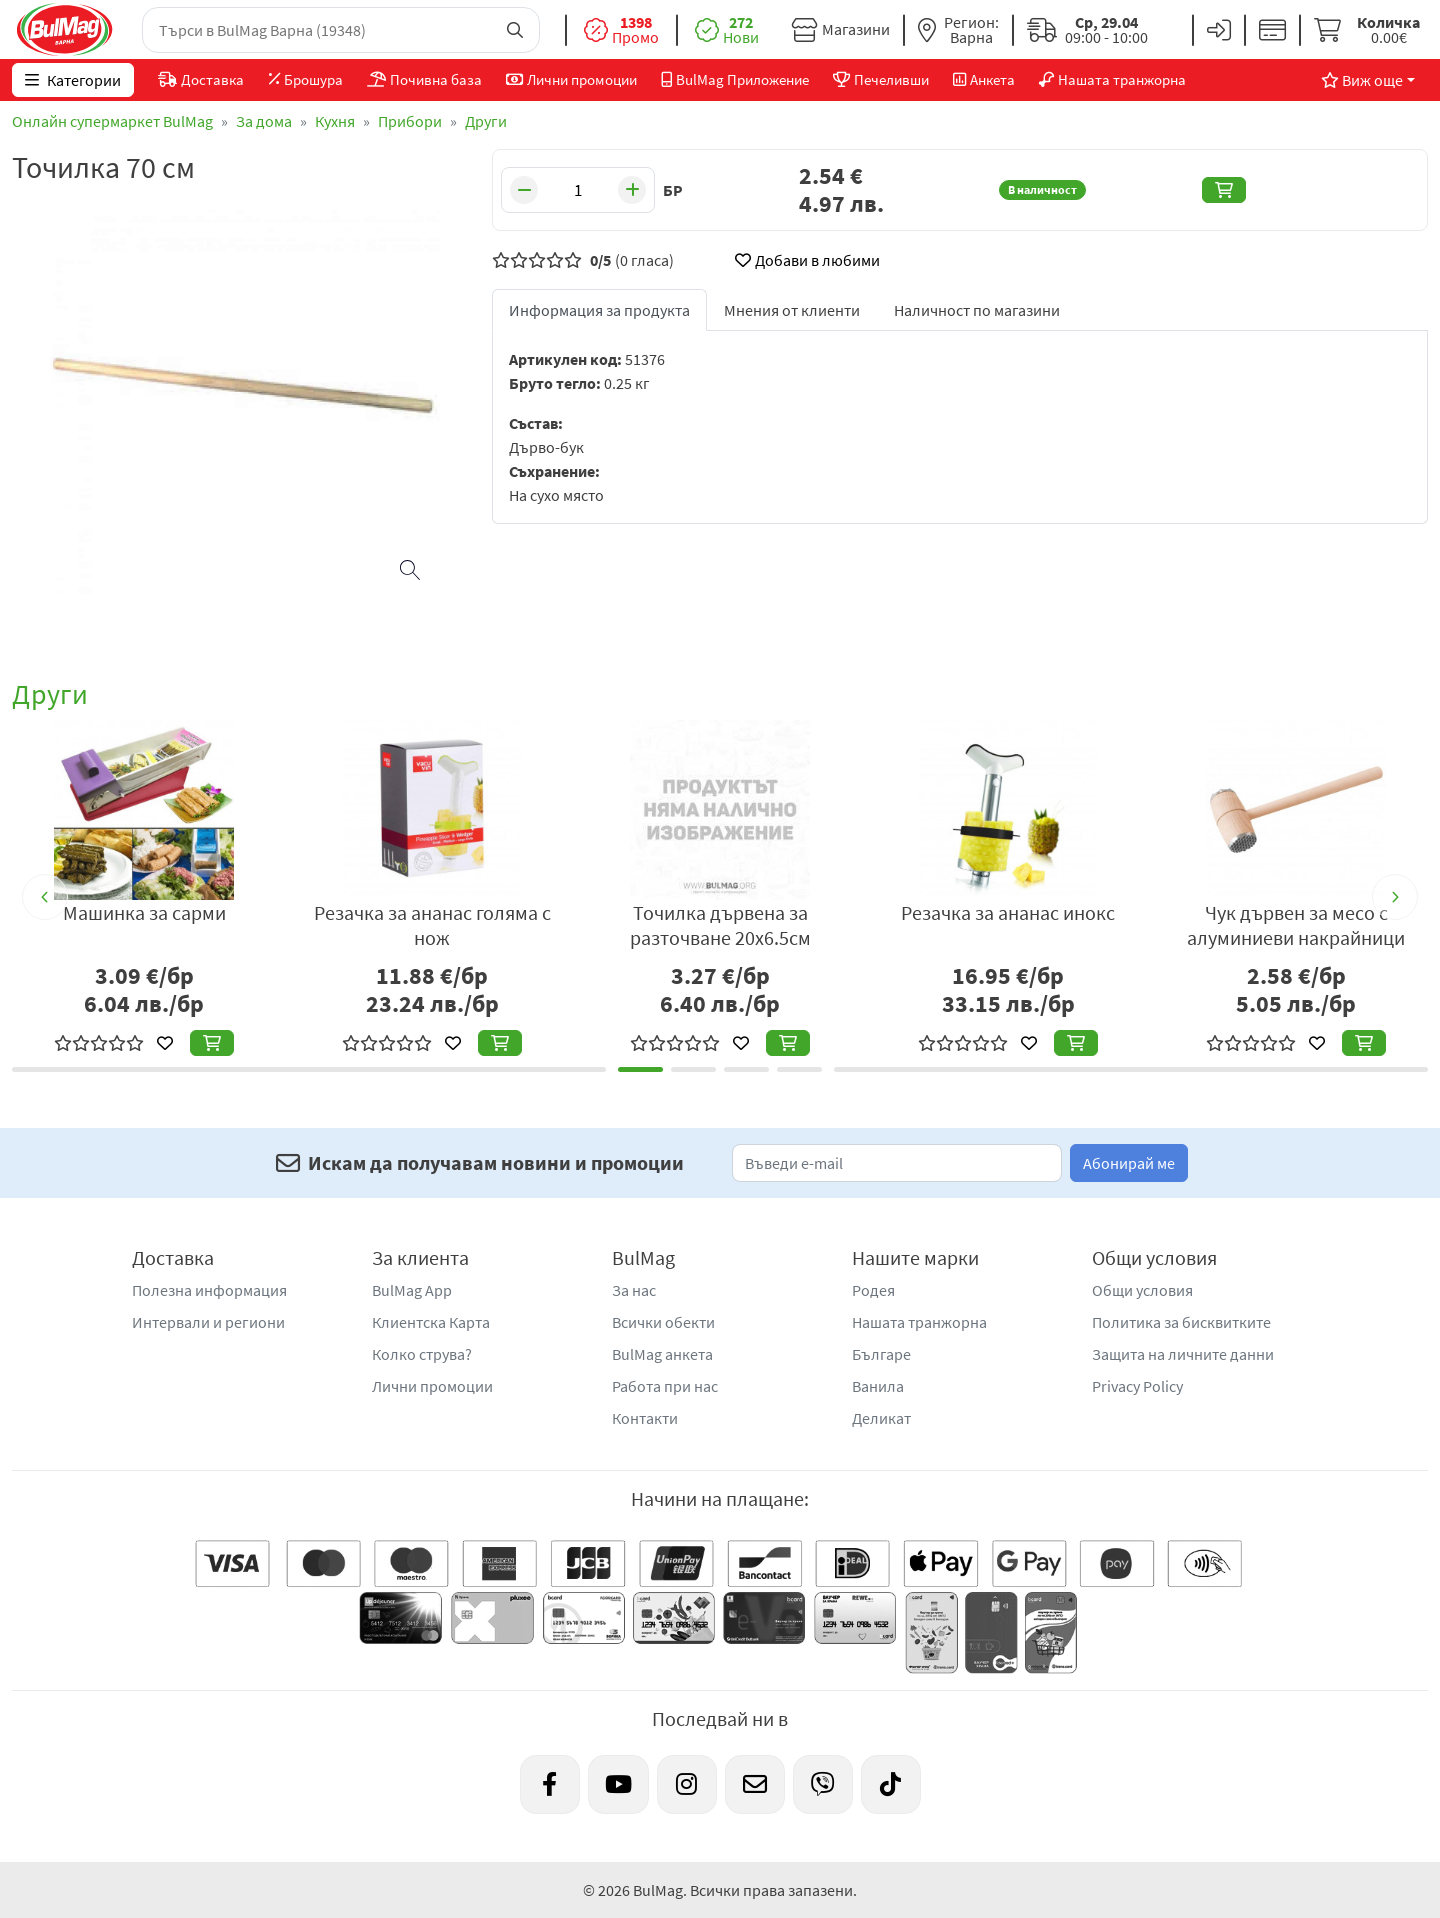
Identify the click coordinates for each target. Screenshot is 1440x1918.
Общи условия (1142, 1290)
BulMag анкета (662, 1354)
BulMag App (412, 1290)
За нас (634, 1290)
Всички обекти (663, 1322)
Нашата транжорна (919, 1322)
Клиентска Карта (431, 1322)
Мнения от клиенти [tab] (792, 310)
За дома (264, 121)
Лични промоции (432, 1386)
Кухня (335, 121)
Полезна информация (209, 1290)
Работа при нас (665, 1386)
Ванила (878, 1386)
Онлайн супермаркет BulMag (112, 121)
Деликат (881, 1418)
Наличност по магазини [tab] (977, 310)
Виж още (1362, 80)
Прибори (410, 121)
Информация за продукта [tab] (599, 310)
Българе (881, 1354)
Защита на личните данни (1183, 1354)
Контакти (645, 1418)
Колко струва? (422, 1354)
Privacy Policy (1137, 1386)
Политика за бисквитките (1181, 1322)
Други (486, 121)
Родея (873, 1290)
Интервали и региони (208, 1322)
